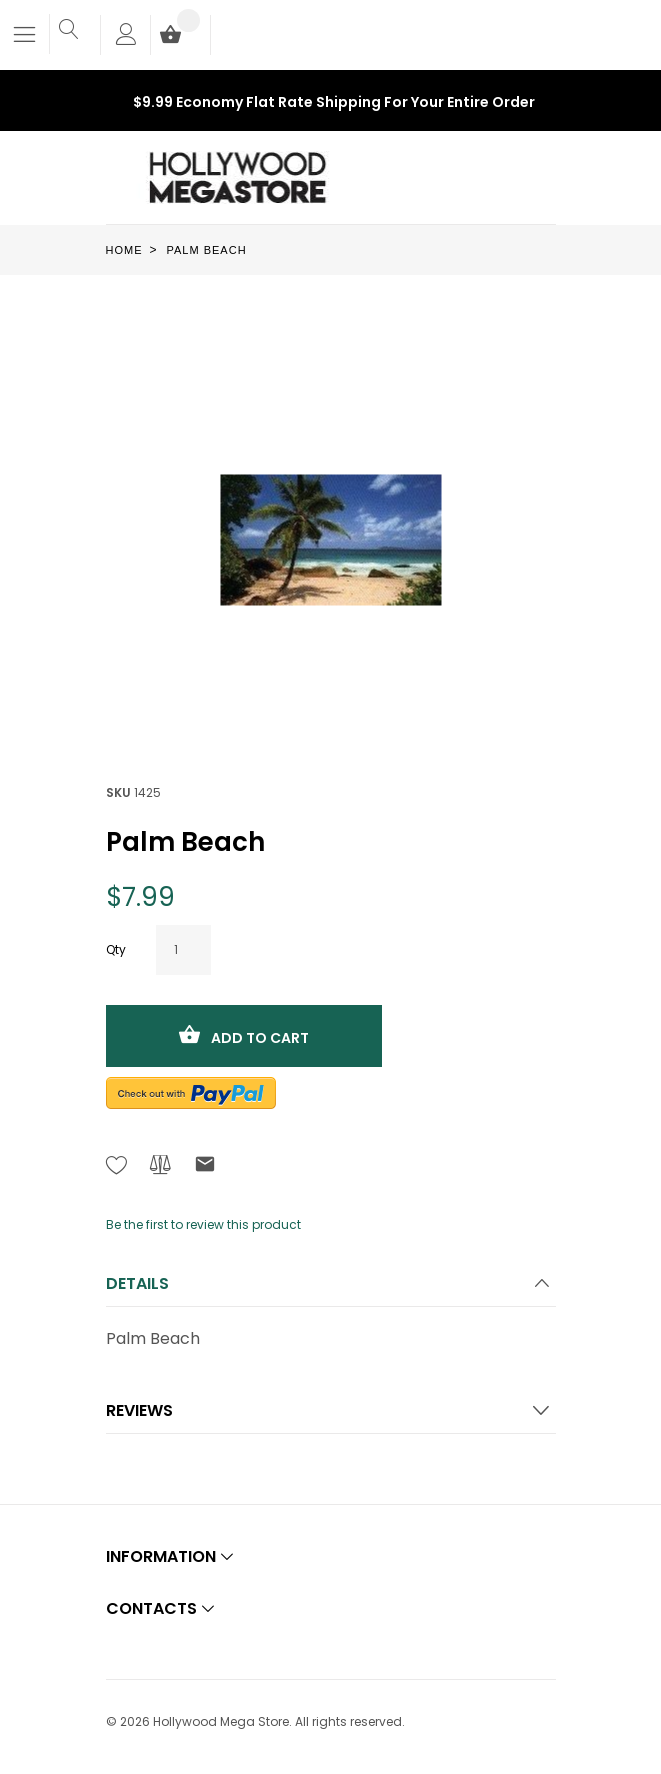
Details (137, 1283)
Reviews (139, 1410)
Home (124, 250)
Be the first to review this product (203, 1224)
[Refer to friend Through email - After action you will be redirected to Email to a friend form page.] (205, 1167)
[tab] (331, 1289)
